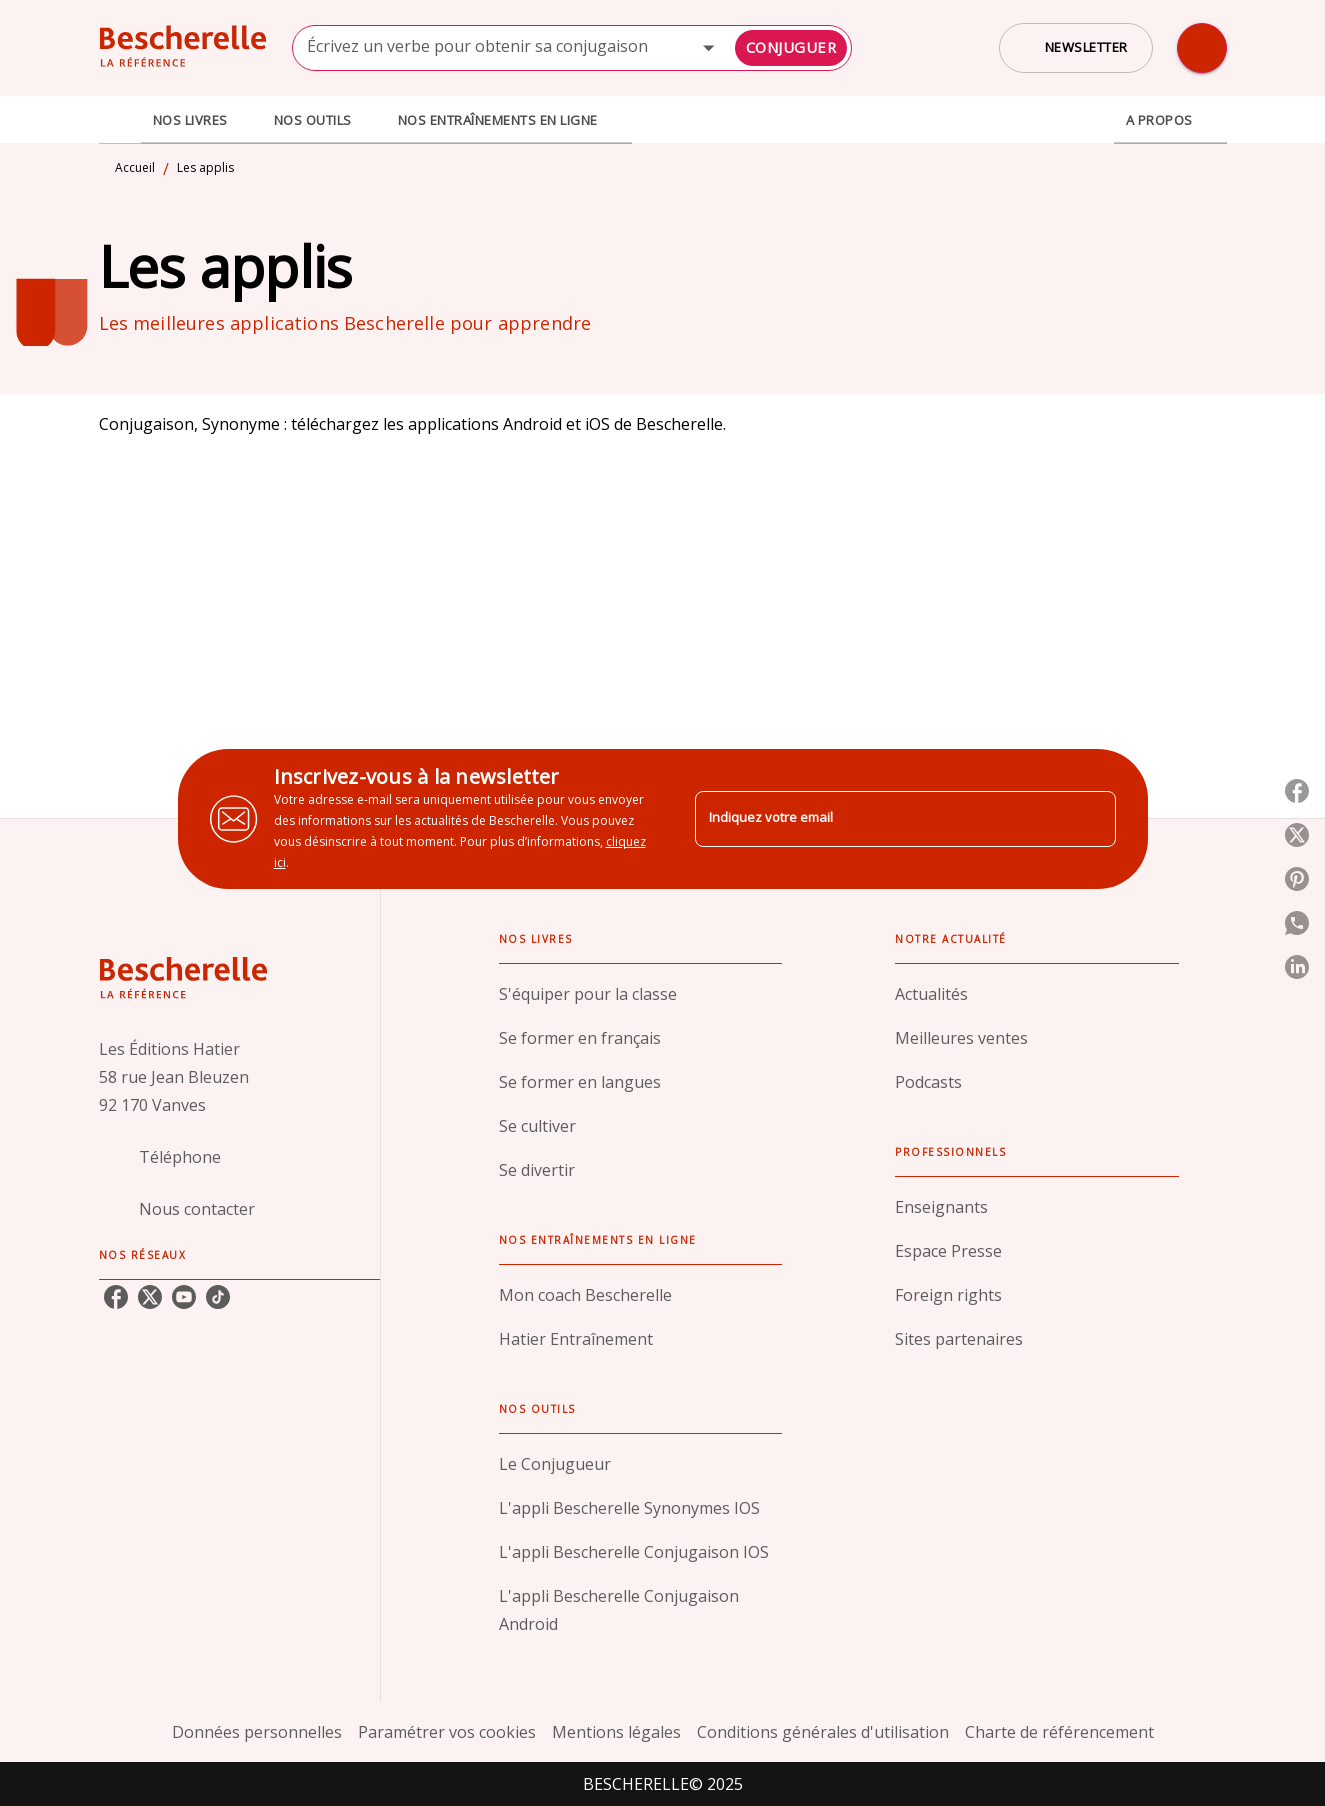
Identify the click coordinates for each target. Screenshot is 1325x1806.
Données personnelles (257, 1732)
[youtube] (184, 1297)
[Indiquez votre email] (880, 819)
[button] (1076, 48)
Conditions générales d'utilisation (823, 1732)
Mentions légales (616, 1732)
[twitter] (150, 1297)
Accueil (135, 167)
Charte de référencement (1059, 1732)
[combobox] (572, 48)
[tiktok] (218, 1297)
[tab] (120, 120)
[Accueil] (183, 47)
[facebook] (116, 1297)
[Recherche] (1202, 48)
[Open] (708, 47)
